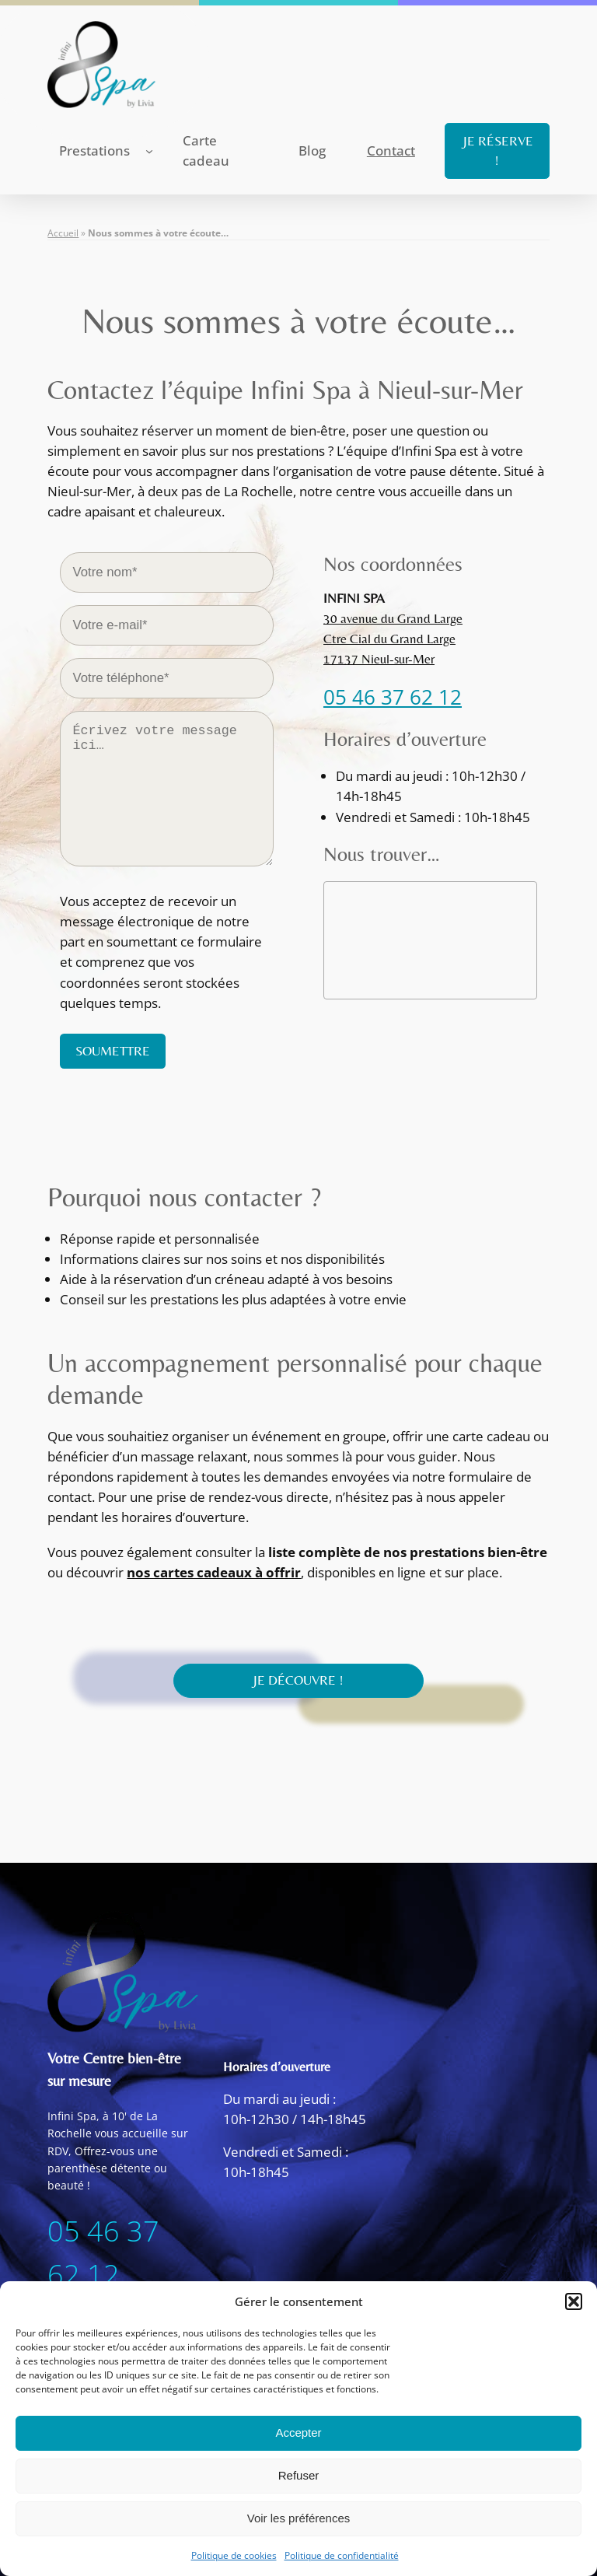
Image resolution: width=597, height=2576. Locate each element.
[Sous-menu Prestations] (149, 151)
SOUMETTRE (112, 1051)
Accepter (298, 2432)
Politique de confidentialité (342, 2555)
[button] (573, 2301)
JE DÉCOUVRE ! (298, 1676)
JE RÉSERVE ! (496, 150)
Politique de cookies (234, 2555)
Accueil (63, 232)
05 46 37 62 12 (392, 697)
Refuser (298, 2475)
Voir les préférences (299, 2518)
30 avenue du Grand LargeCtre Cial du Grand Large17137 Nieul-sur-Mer (393, 639)
